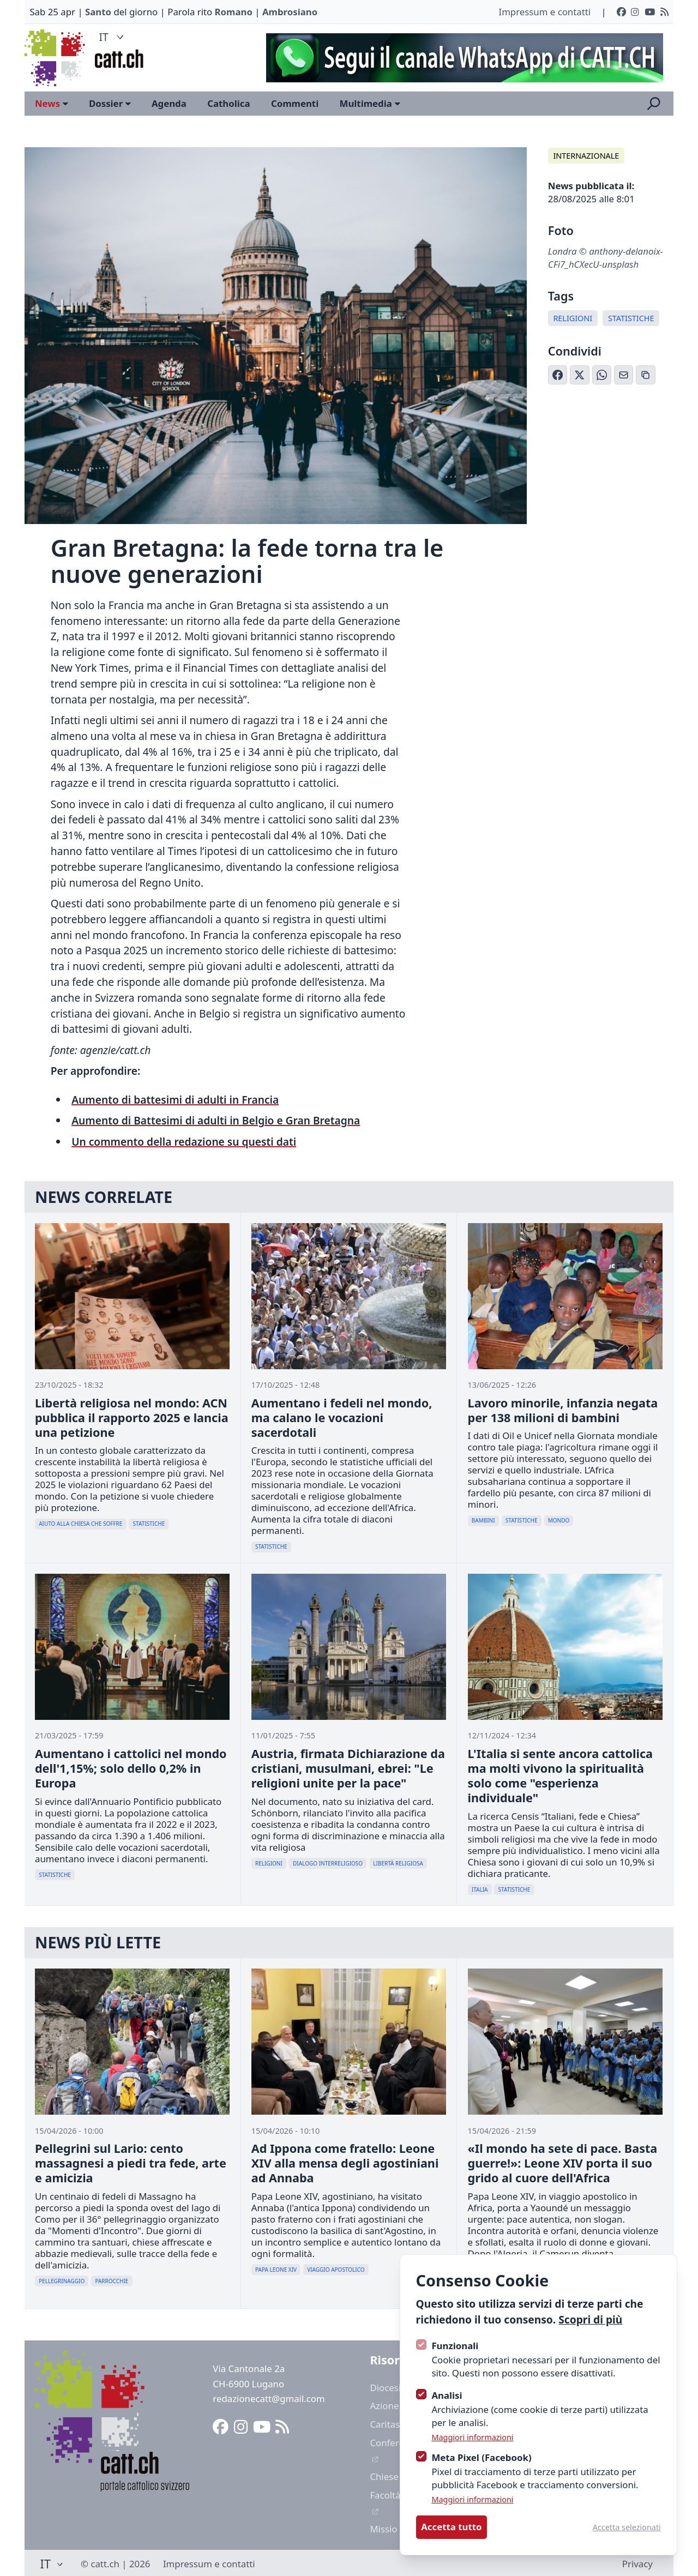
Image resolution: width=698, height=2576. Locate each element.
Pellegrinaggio (62, 2281)
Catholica (228, 103)
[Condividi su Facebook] (558, 375)
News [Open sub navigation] (51, 103)
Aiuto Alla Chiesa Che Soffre (80, 1523)
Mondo (559, 1520)
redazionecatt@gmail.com (268, 2398)
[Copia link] (645, 375)
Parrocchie (111, 2281)
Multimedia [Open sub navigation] (370, 103)
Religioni (572, 318)
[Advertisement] (459, 57)
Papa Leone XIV (276, 2269)
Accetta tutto (451, 2526)
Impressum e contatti (544, 11)
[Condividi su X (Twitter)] (579, 375)
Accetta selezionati (627, 2527)
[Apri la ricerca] (654, 103)
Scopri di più (590, 2319)
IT (113, 36)
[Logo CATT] (56, 57)
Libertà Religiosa (398, 1863)
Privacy (637, 2563)
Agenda (169, 103)
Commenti (294, 103)
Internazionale (586, 156)
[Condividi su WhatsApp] (602, 375)
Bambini (483, 1520)
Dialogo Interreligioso (328, 1863)
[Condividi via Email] (624, 375)
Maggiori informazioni (472, 2437)
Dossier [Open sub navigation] (110, 103)
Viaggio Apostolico (335, 2269)
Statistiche (631, 318)
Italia (480, 1889)
